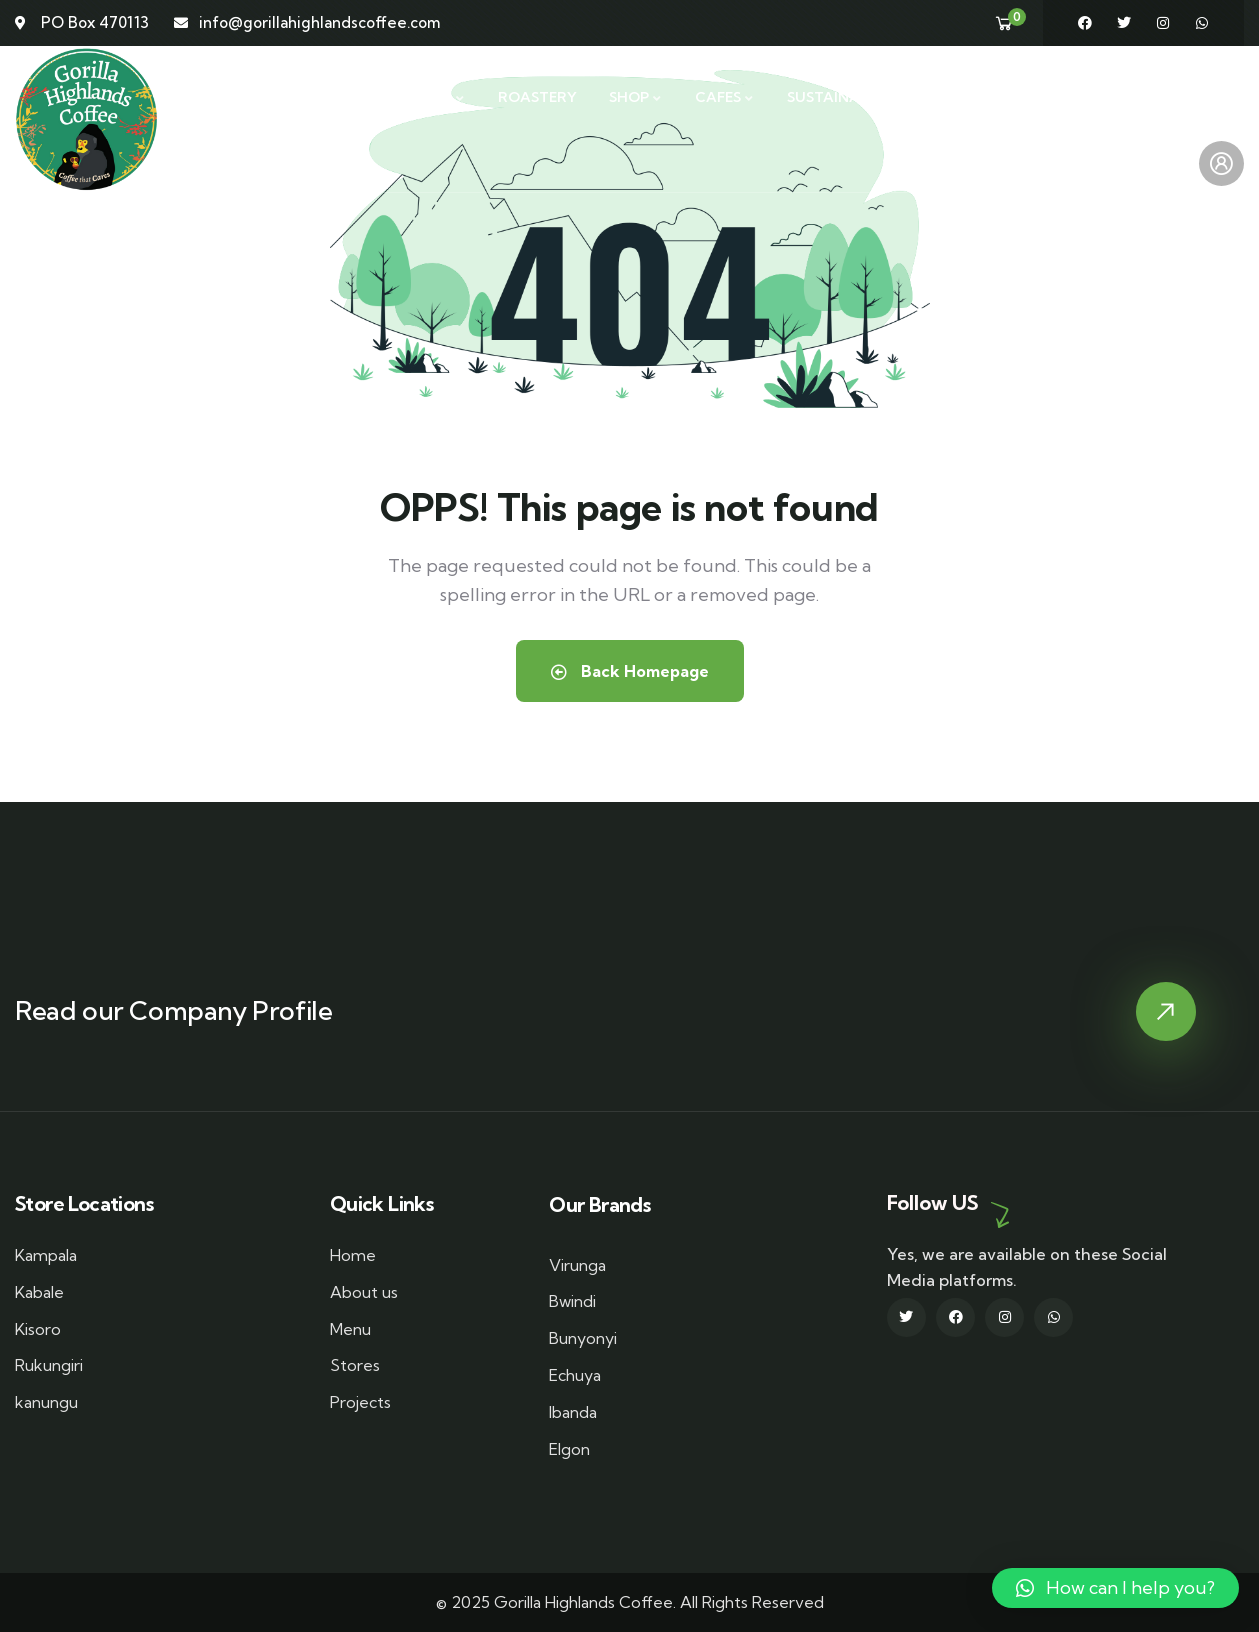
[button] (1115, 1588)
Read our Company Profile (173, 1010)
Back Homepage (630, 671)
